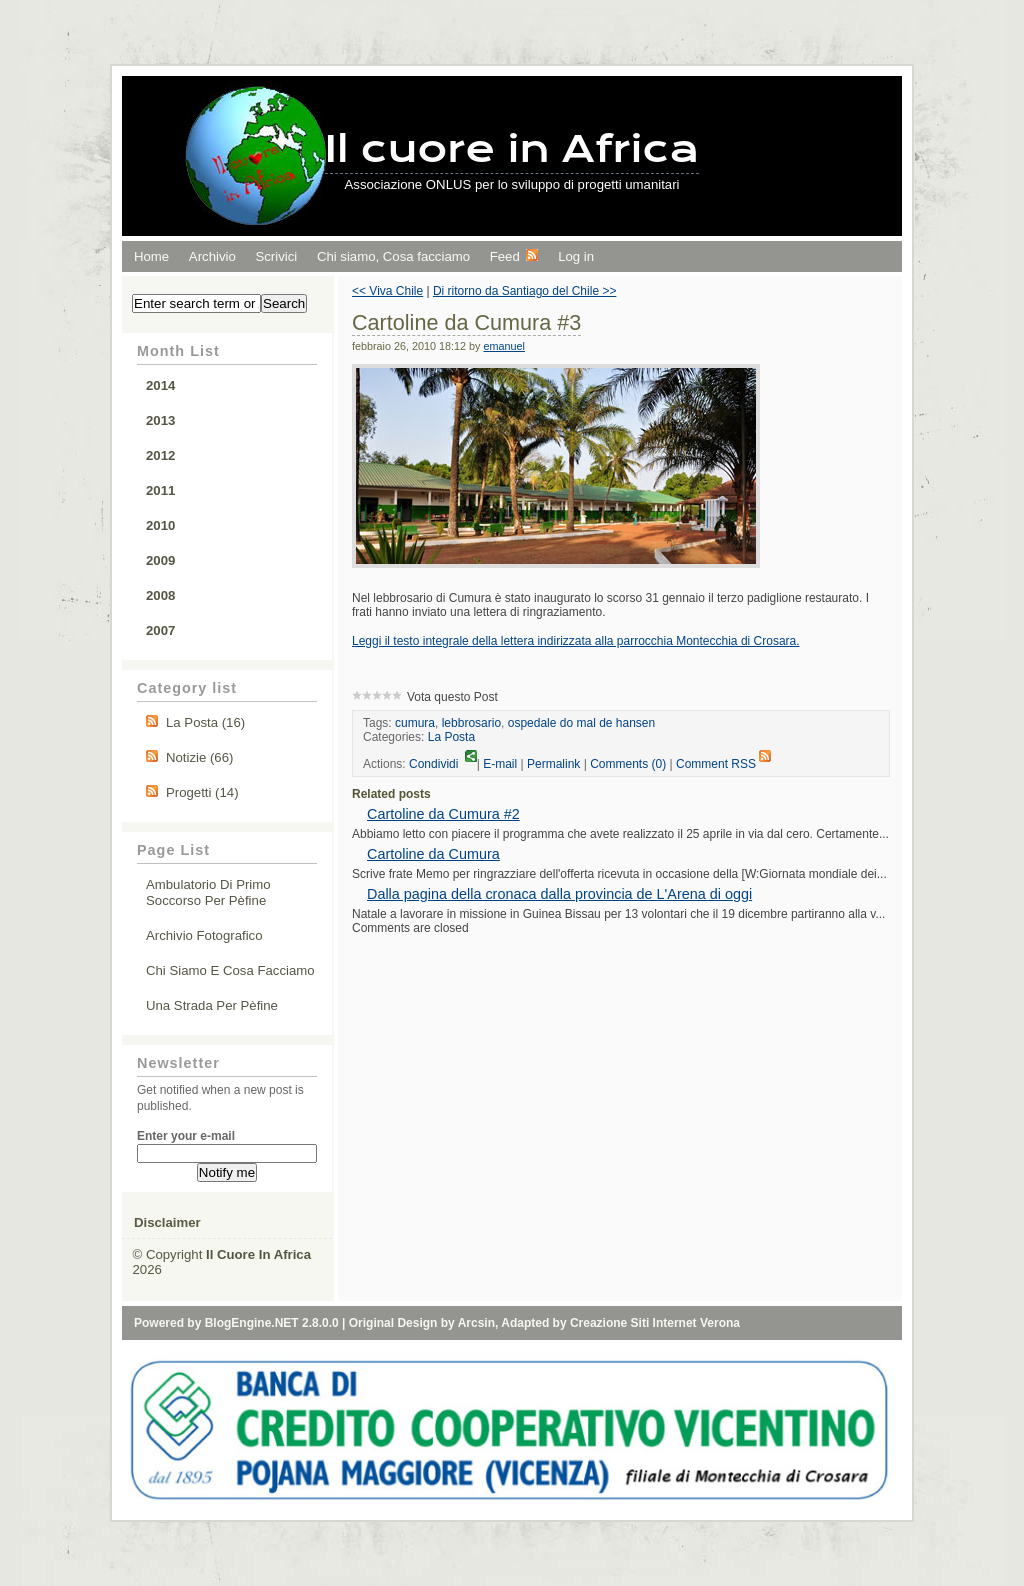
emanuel (503, 346)
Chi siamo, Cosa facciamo (393, 256)
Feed (514, 256)
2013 (160, 420)
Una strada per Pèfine (212, 1005)
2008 (160, 595)
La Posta (451, 737)
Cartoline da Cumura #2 (443, 814)
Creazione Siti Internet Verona (655, 1323)
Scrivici (276, 256)
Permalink (553, 764)
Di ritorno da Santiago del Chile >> (524, 291)
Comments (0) (628, 764)
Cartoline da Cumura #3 (466, 322)
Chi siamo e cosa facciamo (230, 970)
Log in (576, 256)
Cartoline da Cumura (433, 854)
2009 (160, 560)
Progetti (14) (202, 792)
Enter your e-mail (186, 1136)
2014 (160, 385)
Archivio (212, 256)
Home (151, 256)
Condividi (443, 764)
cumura (415, 723)
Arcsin (476, 1323)
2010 (160, 525)
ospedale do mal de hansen (581, 723)
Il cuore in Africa (512, 148)
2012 (160, 455)
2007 (160, 630)
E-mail (500, 764)
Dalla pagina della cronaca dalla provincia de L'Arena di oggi (559, 894)
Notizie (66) (199, 757)
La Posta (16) (205, 722)
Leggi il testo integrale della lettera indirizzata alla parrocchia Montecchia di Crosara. (576, 641)
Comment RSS (723, 764)
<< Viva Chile (387, 291)
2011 (160, 490)
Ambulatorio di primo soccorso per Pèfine (208, 892)
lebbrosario (471, 723)
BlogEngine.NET (252, 1323)
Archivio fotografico (204, 935)
